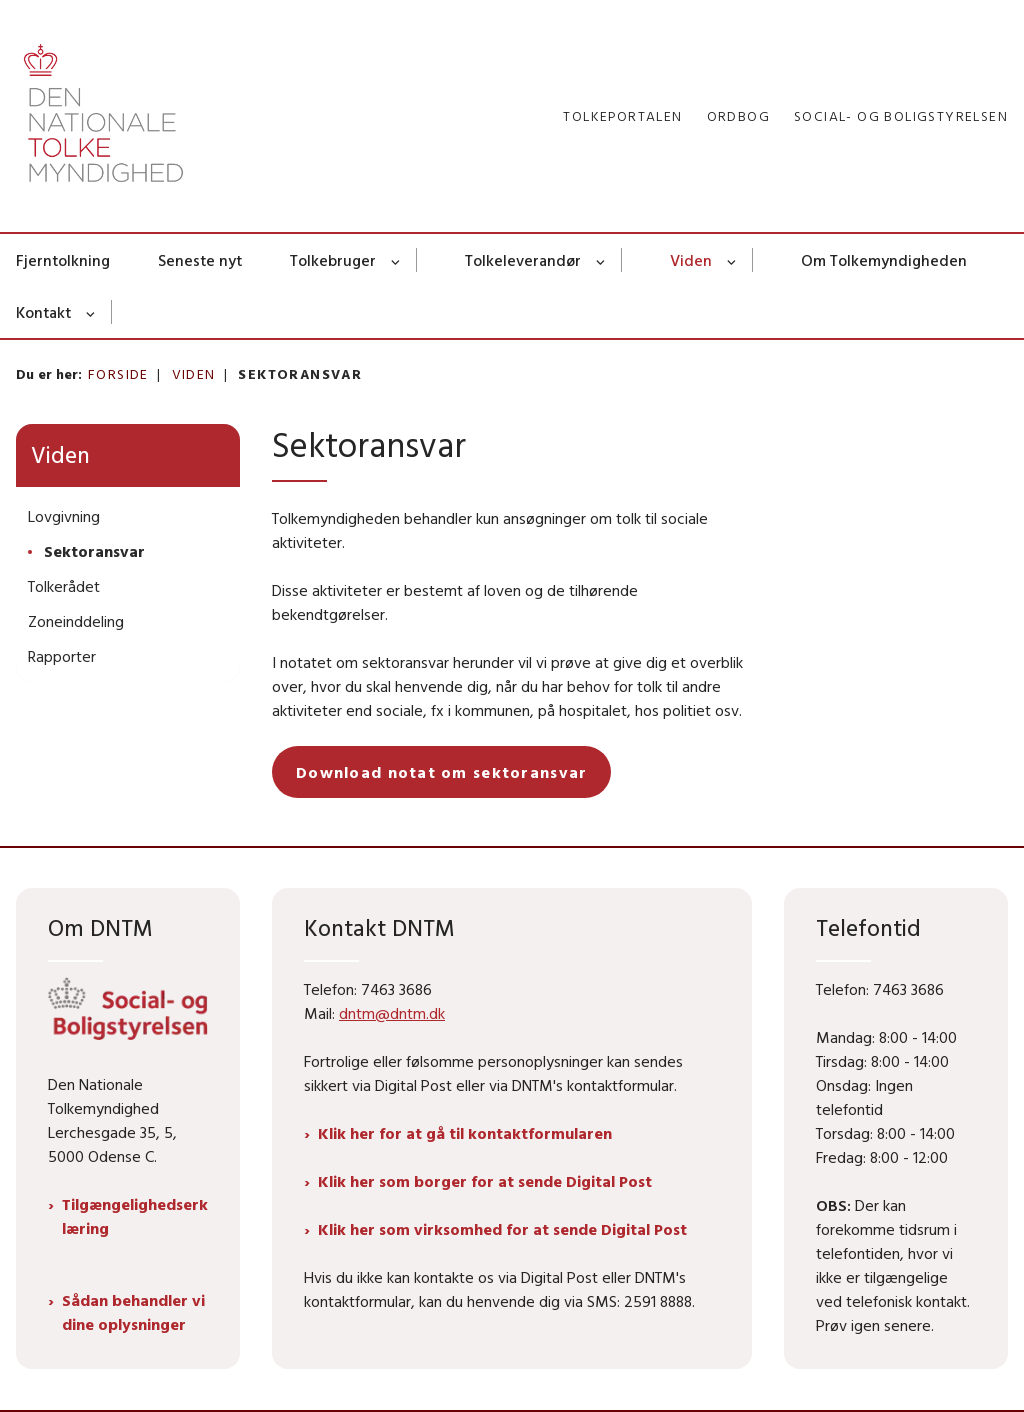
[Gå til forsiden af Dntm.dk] (95, 116)
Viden (691, 260)
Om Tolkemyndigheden (884, 260)
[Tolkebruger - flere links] (396, 260)
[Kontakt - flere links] (91, 312)
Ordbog (738, 116)
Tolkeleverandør (523, 260)
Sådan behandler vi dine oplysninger (133, 1312)
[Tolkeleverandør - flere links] (601, 260)
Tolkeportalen (622, 116)
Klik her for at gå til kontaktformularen (465, 1133)
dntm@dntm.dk (392, 1013)
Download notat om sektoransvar (441, 772)
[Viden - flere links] (732, 260)
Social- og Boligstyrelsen (901, 116)
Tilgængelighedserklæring (135, 1216)
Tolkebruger (333, 260)
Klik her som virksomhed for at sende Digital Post (502, 1229)
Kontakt (43, 312)
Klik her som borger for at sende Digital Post (485, 1181)
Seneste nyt (200, 260)
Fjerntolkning (63, 260)
